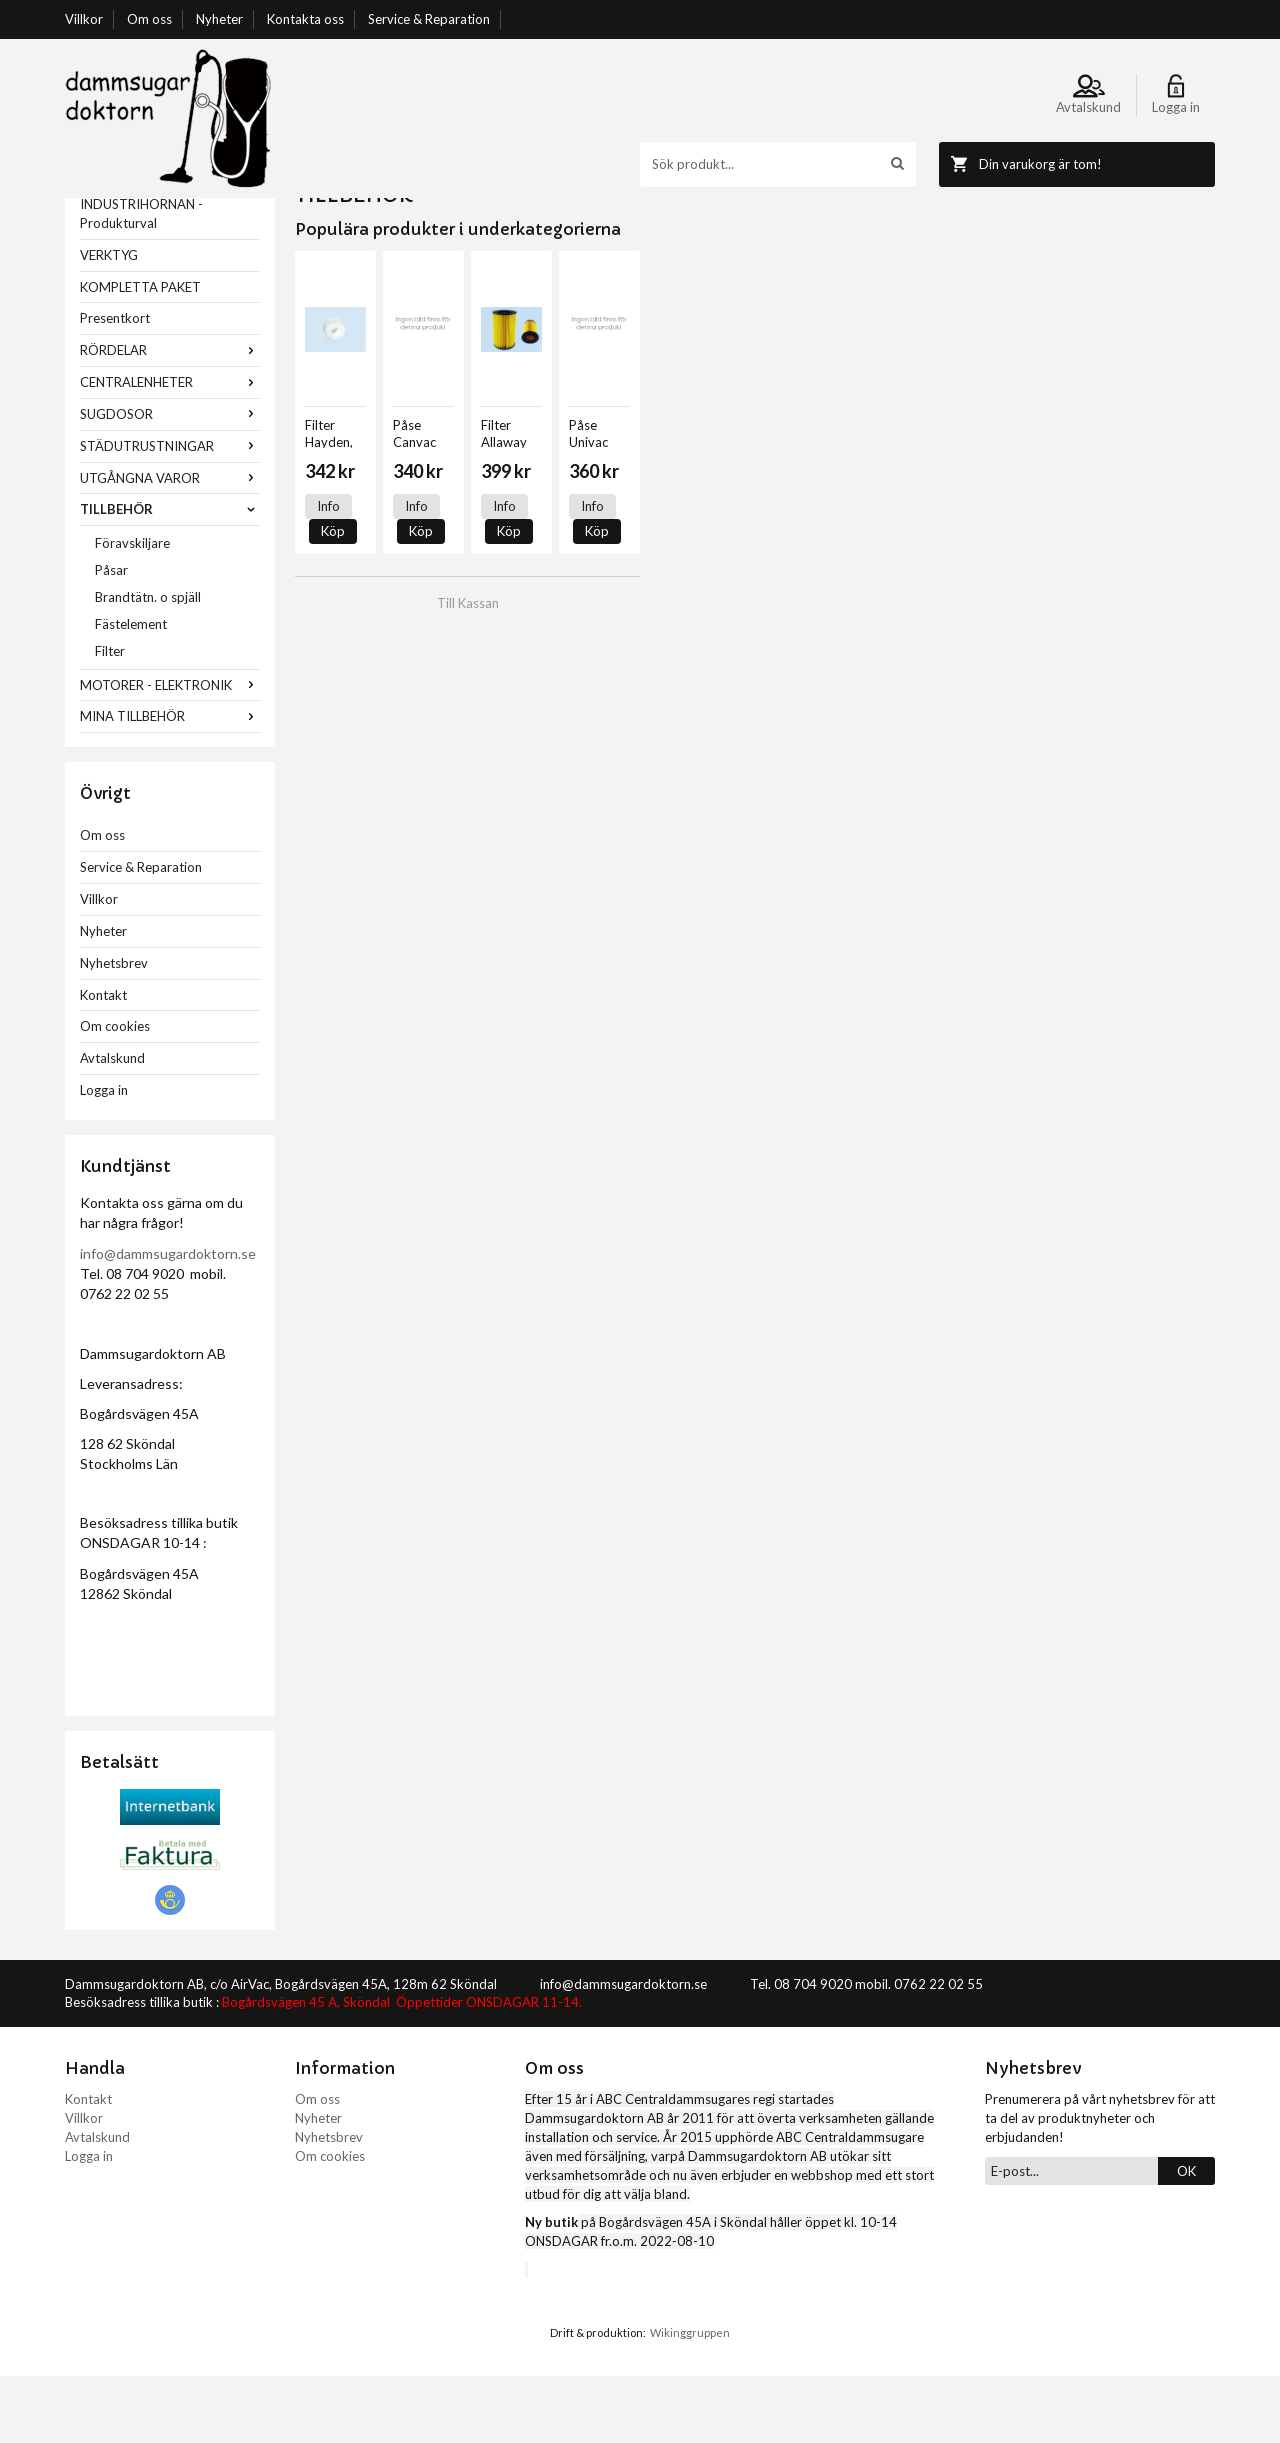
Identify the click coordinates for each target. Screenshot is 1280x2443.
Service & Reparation (429, 19)
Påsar (111, 637)
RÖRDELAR (170, 417)
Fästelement (131, 691)
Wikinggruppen (690, 2399)
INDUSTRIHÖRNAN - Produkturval (141, 280)
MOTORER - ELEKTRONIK (170, 752)
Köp (383, 573)
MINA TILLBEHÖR (170, 783)
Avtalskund (112, 1125)
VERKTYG (109, 322)
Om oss (149, 19)
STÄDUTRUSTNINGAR (170, 513)
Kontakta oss (305, 19)
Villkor (84, 19)
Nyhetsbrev (114, 1030)
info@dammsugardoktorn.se (168, 1320)
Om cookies (115, 1093)
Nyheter (219, 19)
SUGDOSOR (170, 481)
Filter (110, 718)
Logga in (104, 1157)
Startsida (321, 207)
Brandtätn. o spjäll (148, 664)
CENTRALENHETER (170, 449)
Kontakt (103, 1062)
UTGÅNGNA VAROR (170, 545)
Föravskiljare (132, 610)
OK (1186, 2238)
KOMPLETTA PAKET (140, 354)
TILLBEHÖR (170, 576)
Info (328, 573)
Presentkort (115, 385)
